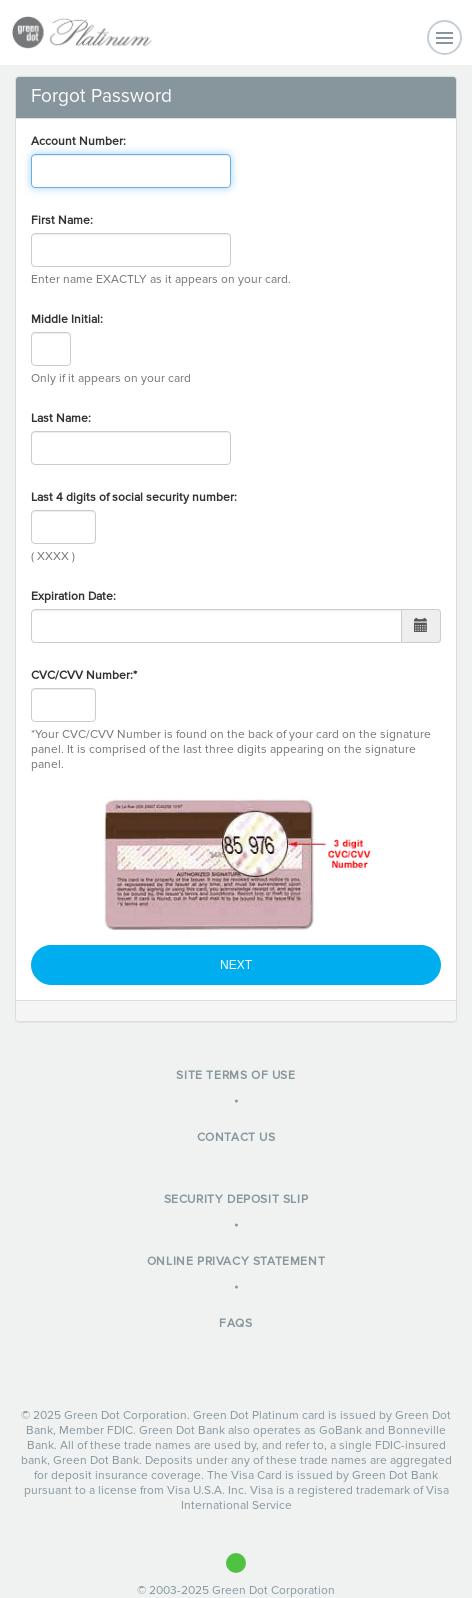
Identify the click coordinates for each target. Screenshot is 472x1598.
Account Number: (78, 141)
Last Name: (61, 418)
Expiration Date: (73, 596)
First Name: (62, 220)
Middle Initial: (67, 319)
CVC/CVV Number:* (84, 675)
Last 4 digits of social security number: (134, 497)
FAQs (235, 1323)
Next (236, 965)
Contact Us (236, 1137)
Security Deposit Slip (236, 1199)
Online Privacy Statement (236, 1261)
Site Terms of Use (235, 1075)
